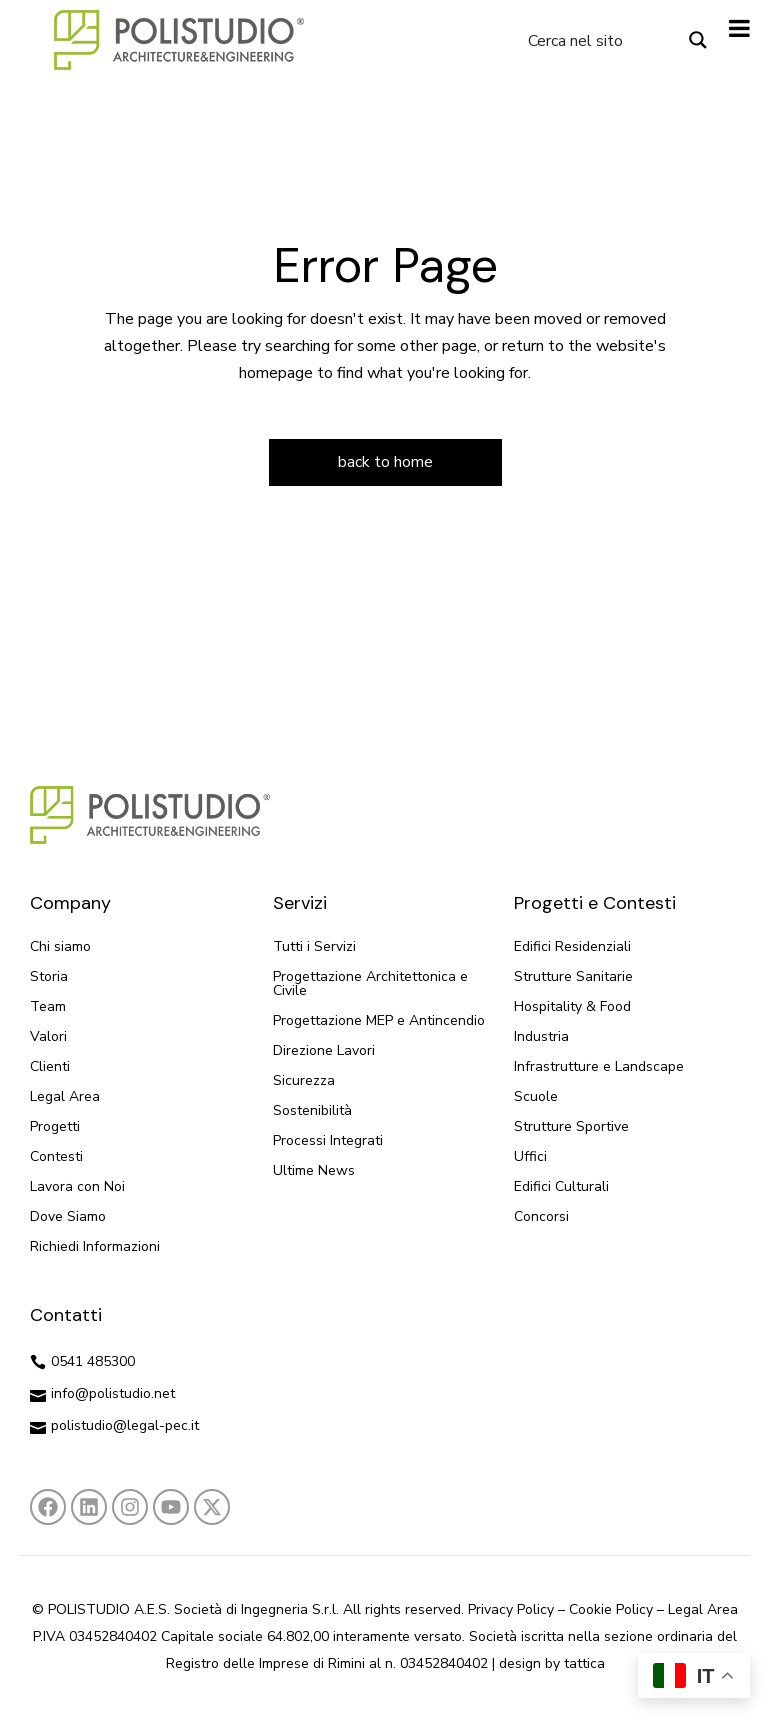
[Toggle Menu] (739, 28)
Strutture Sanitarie (573, 976)
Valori (48, 1036)
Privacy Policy (511, 1609)
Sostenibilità (312, 1110)
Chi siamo (60, 946)
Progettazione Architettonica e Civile (370, 983)
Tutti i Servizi (314, 946)
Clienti (50, 1066)
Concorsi (541, 1216)
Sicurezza (304, 1080)
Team (48, 1006)
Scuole (536, 1096)
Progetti (55, 1126)
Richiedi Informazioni (95, 1246)
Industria (541, 1036)
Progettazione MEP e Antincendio (379, 1020)
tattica (584, 1663)
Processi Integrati (328, 1140)
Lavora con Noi (77, 1186)
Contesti (56, 1156)
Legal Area (65, 1096)
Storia (49, 976)
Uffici (530, 1156)
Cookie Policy (611, 1609)
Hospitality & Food (572, 1006)
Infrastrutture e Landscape (599, 1066)
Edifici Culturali (561, 1186)
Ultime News (314, 1170)
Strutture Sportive (571, 1126)
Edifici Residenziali (572, 946)
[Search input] (600, 40)
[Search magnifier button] (698, 40)
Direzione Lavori (324, 1050)
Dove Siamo (68, 1216)
